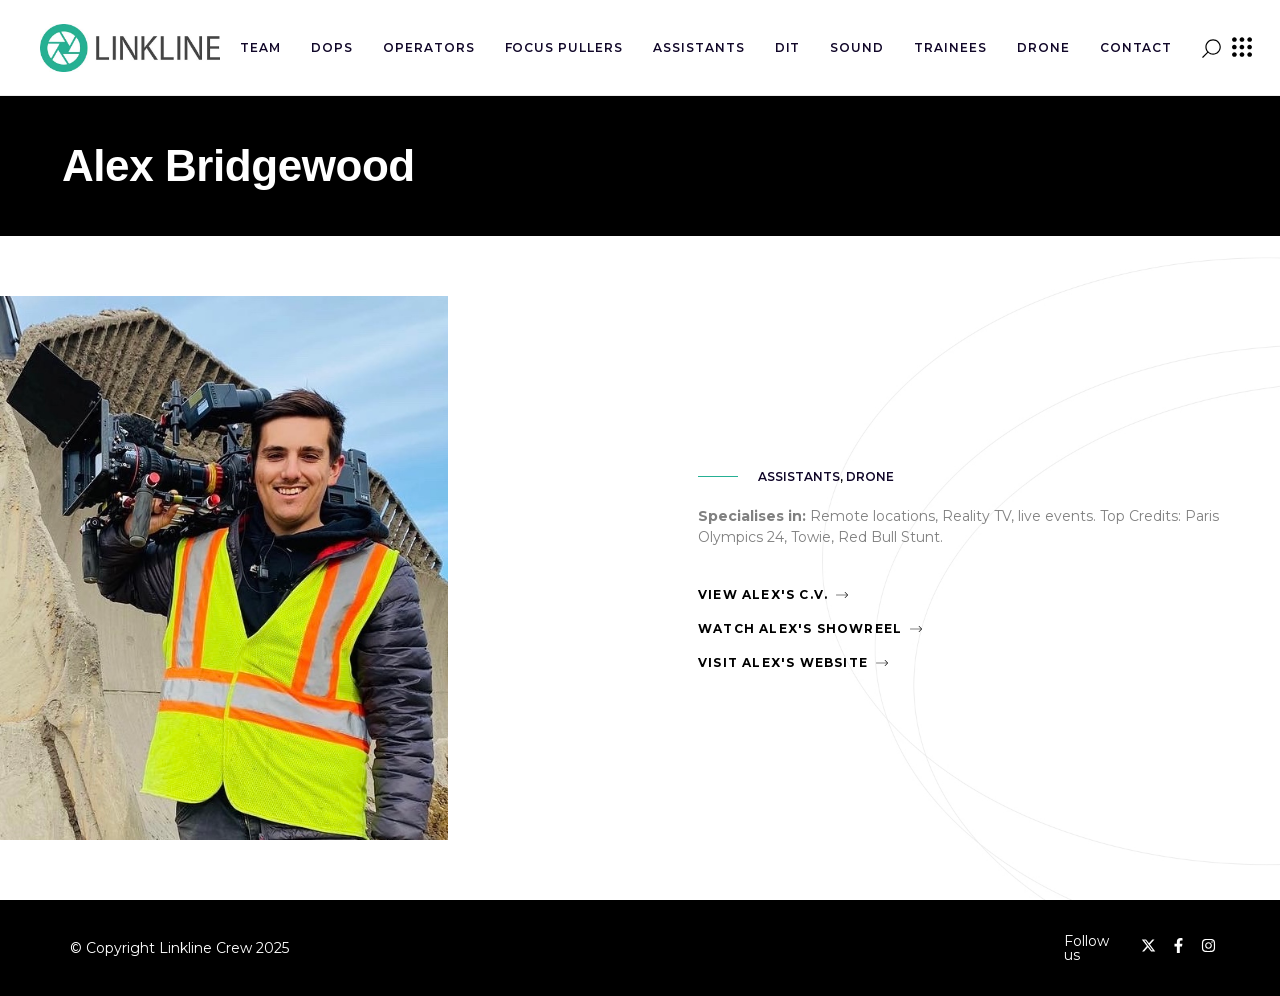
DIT (788, 47)
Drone (1043, 47)
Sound (857, 47)
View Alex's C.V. (763, 594)
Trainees (950, 47)
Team (260, 47)
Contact (1136, 47)
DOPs (332, 47)
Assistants (699, 47)
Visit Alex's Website (783, 662)
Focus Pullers (564, 47)
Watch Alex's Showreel (800, 628)
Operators (429, 47)
